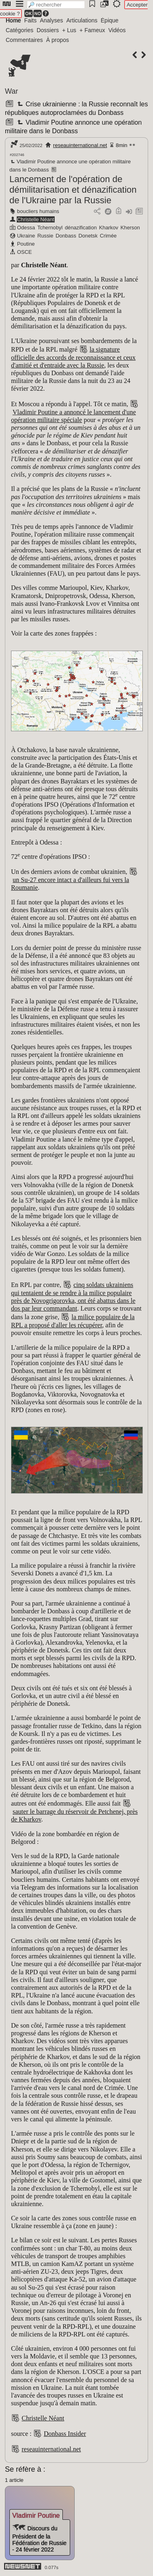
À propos (57, 40)
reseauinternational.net (80, 145)
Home (13, 20)
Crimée (108, 236)
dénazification (81, 227)
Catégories (19, 30)
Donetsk (88, 236)
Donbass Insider (65, 2433)
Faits (30, 20)
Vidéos (117, 30)
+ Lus (69, 30)
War (11, 91)
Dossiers (48, 30)
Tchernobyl (49, 227)
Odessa (26, 227)
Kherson (130, 227)
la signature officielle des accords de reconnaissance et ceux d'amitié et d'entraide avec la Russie (73, 357)
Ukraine (26, 236)
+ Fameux (92, 30)
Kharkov (108, 227)
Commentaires (24, 40)
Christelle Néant (35, 219)
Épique (110, 20)
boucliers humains (38, 211)
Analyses (51, 20)
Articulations (82, 20)
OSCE (24, 252)
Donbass (65, 236)
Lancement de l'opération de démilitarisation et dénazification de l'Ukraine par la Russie (73, 189)
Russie (45, 236)
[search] (56, 5)
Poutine (26, 244)
